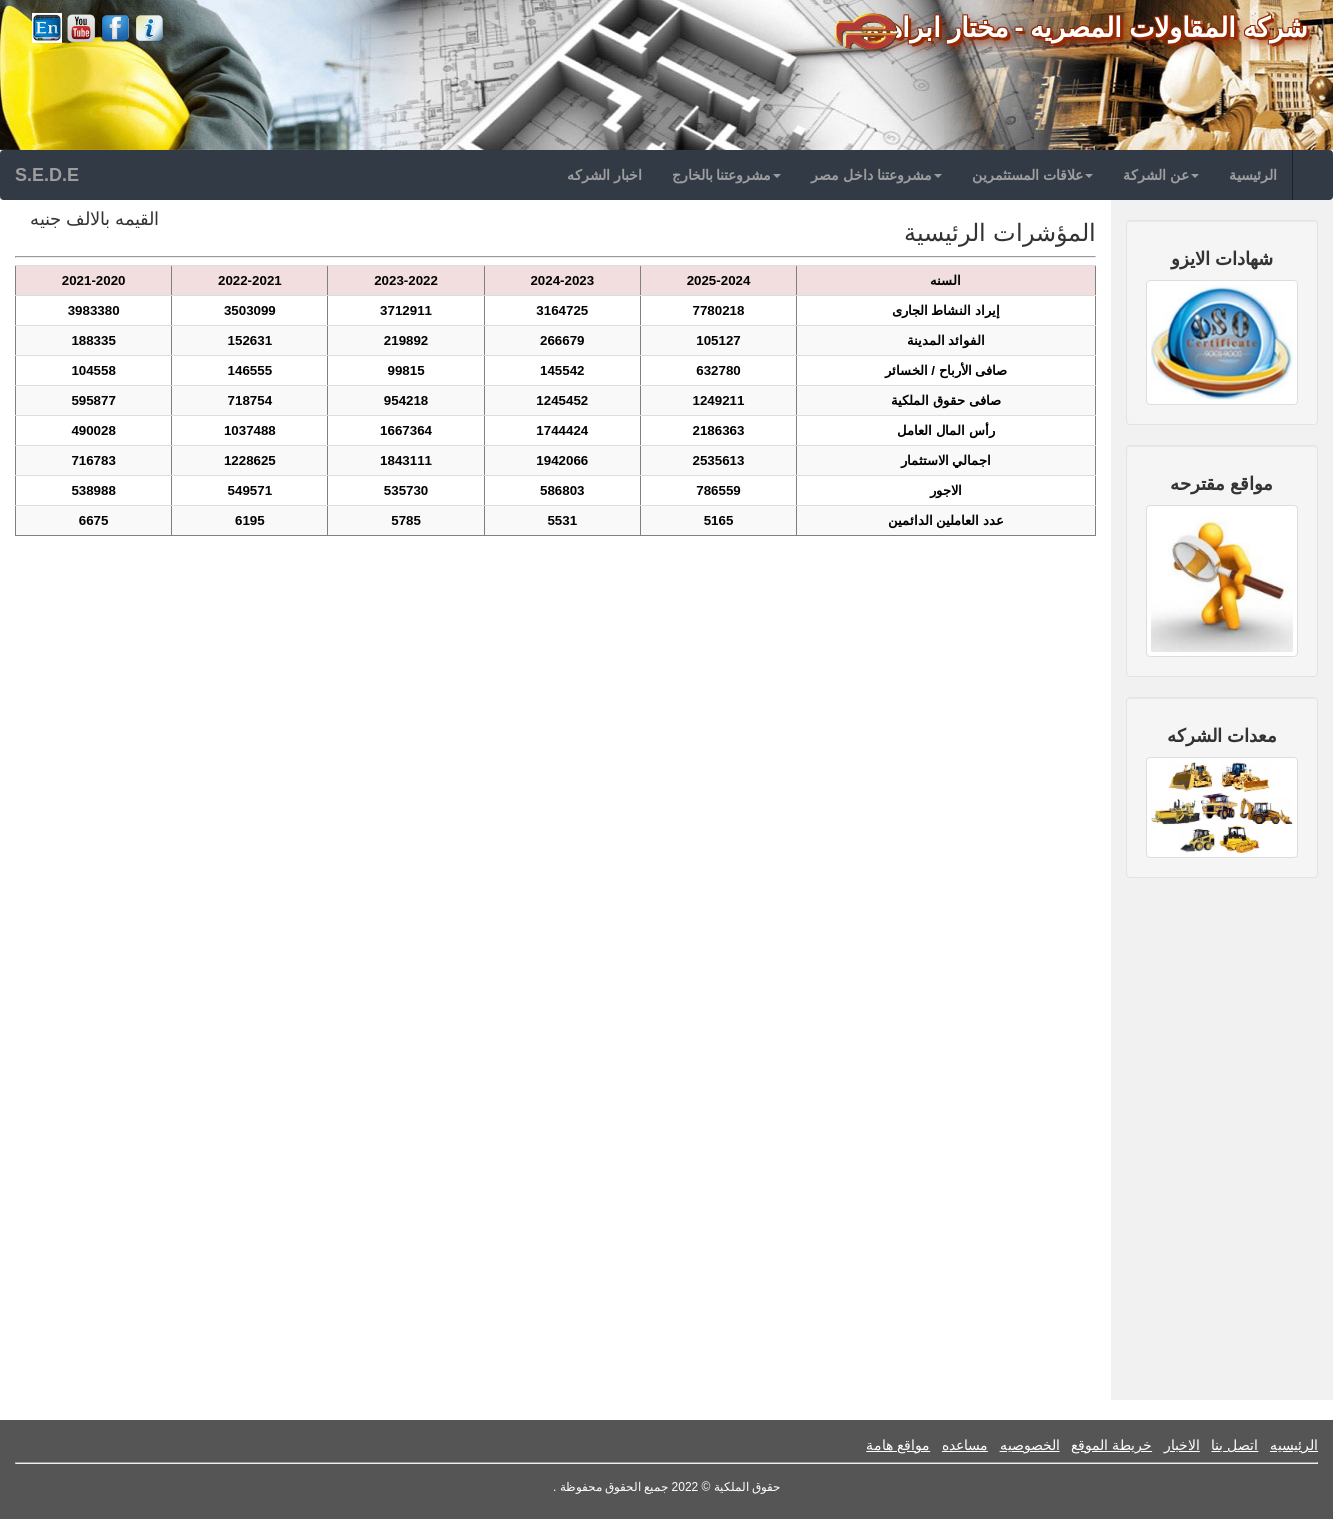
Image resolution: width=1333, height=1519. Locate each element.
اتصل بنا (1234, 1445)
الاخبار (1182, 1445)
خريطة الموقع (1111, 1445)
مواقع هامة (898, 1445)
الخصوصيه (1030, 1445)
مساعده (965, 1445)
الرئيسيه (1294, 1445)
